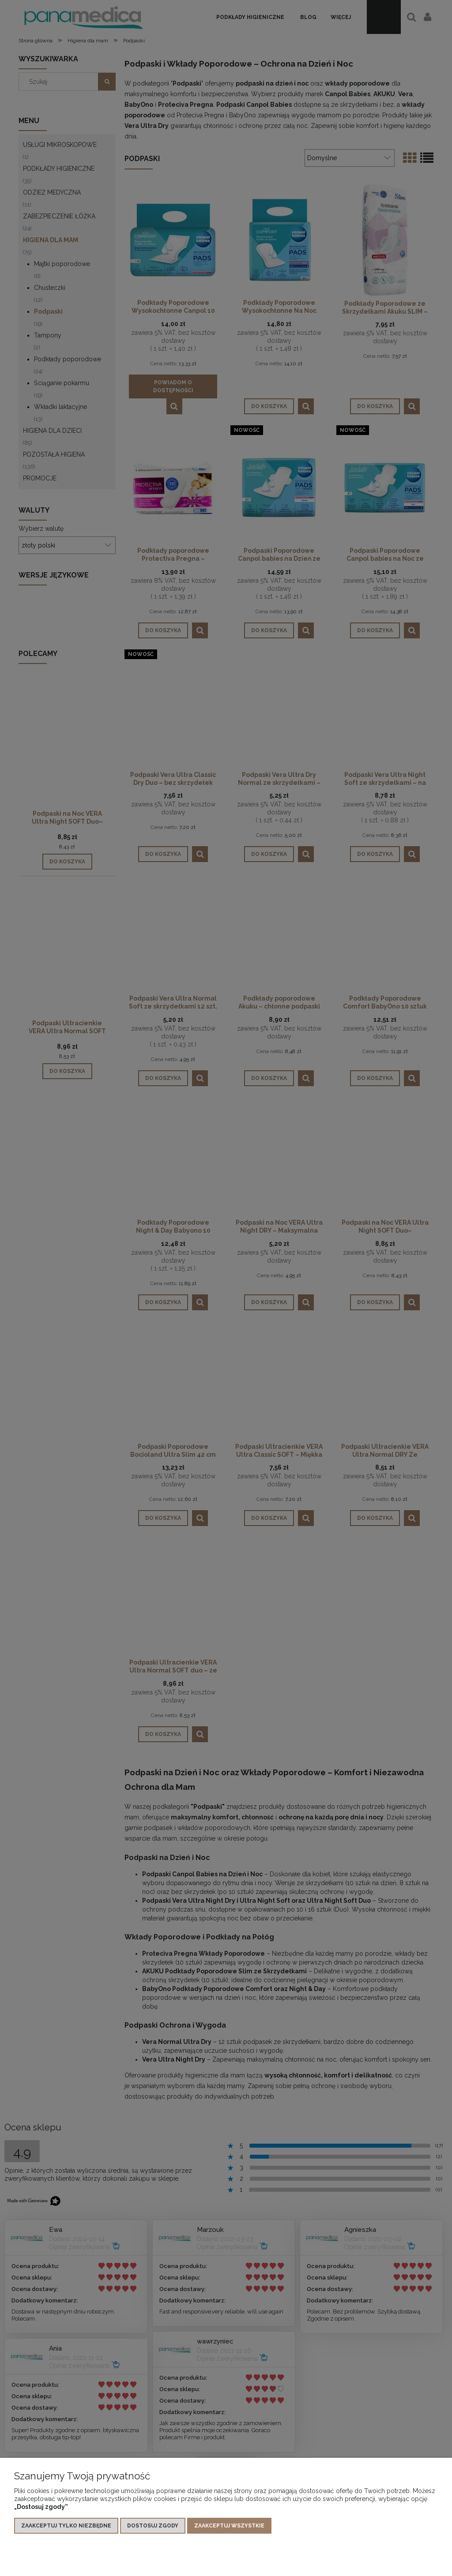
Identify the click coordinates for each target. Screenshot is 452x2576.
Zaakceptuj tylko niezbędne (66, 2526)
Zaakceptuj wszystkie (229, 2526)
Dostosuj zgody (152, 2526)
